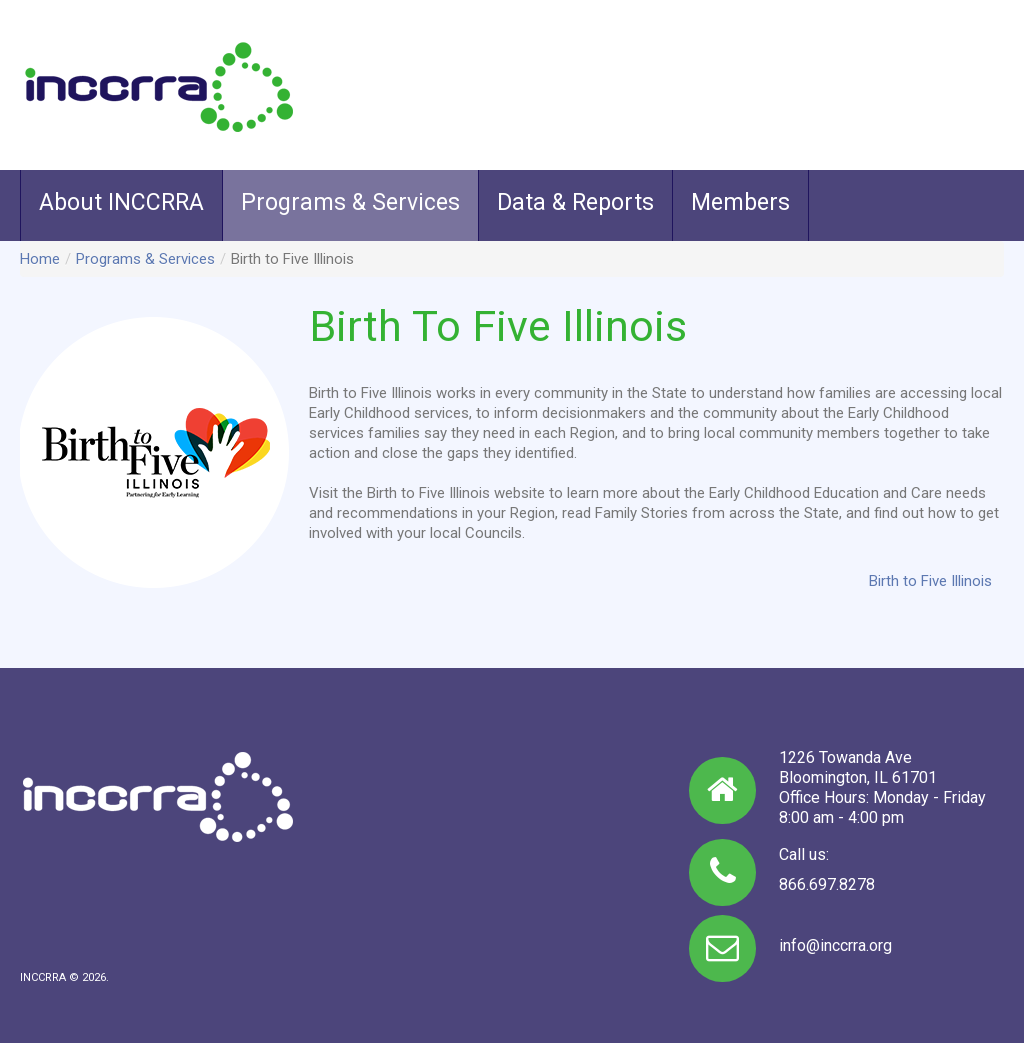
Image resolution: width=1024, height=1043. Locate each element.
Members (740, 202)
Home (40, 259)
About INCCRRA (121, 202)
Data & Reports (575, 202)
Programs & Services (350, 202)
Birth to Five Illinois (930, 581)
